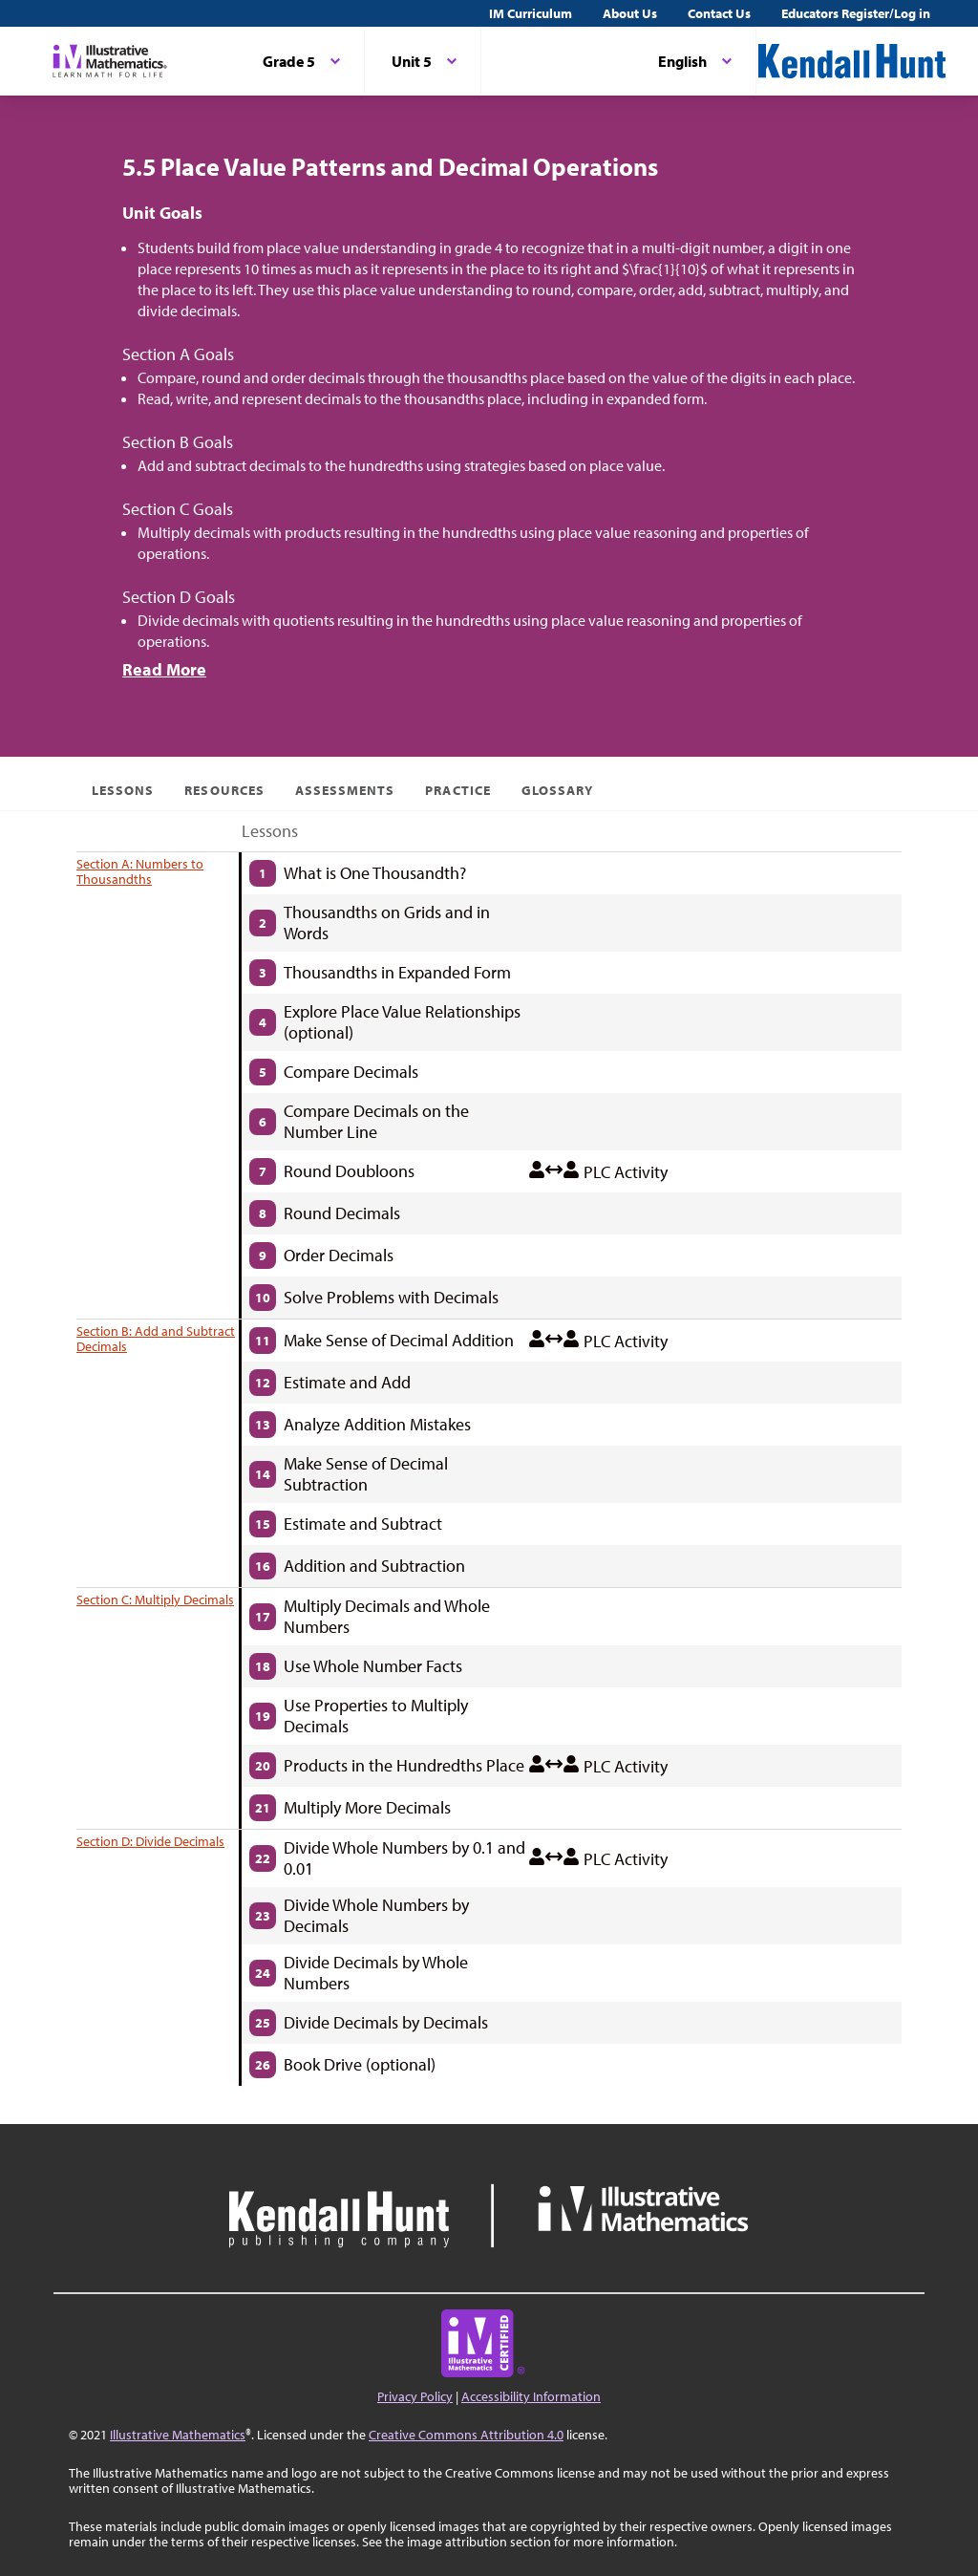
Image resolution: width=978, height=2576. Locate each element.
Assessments (345, 790)
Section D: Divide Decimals (150, 1841)
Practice (457, 790)
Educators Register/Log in (855, 13)
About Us (630, 13)
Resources (224, 790)
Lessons (123, 790)
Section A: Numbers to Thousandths (139, 871)
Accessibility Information (531, 2396)
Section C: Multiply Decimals (155, 1599)
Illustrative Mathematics (177, 2434)
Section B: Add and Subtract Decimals (155, 1338)
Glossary (557, 790)
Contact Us (719, 13)
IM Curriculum (530, 13)
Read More (164, 669)
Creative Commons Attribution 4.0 (466, 2434)
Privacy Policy (415, 2396)
